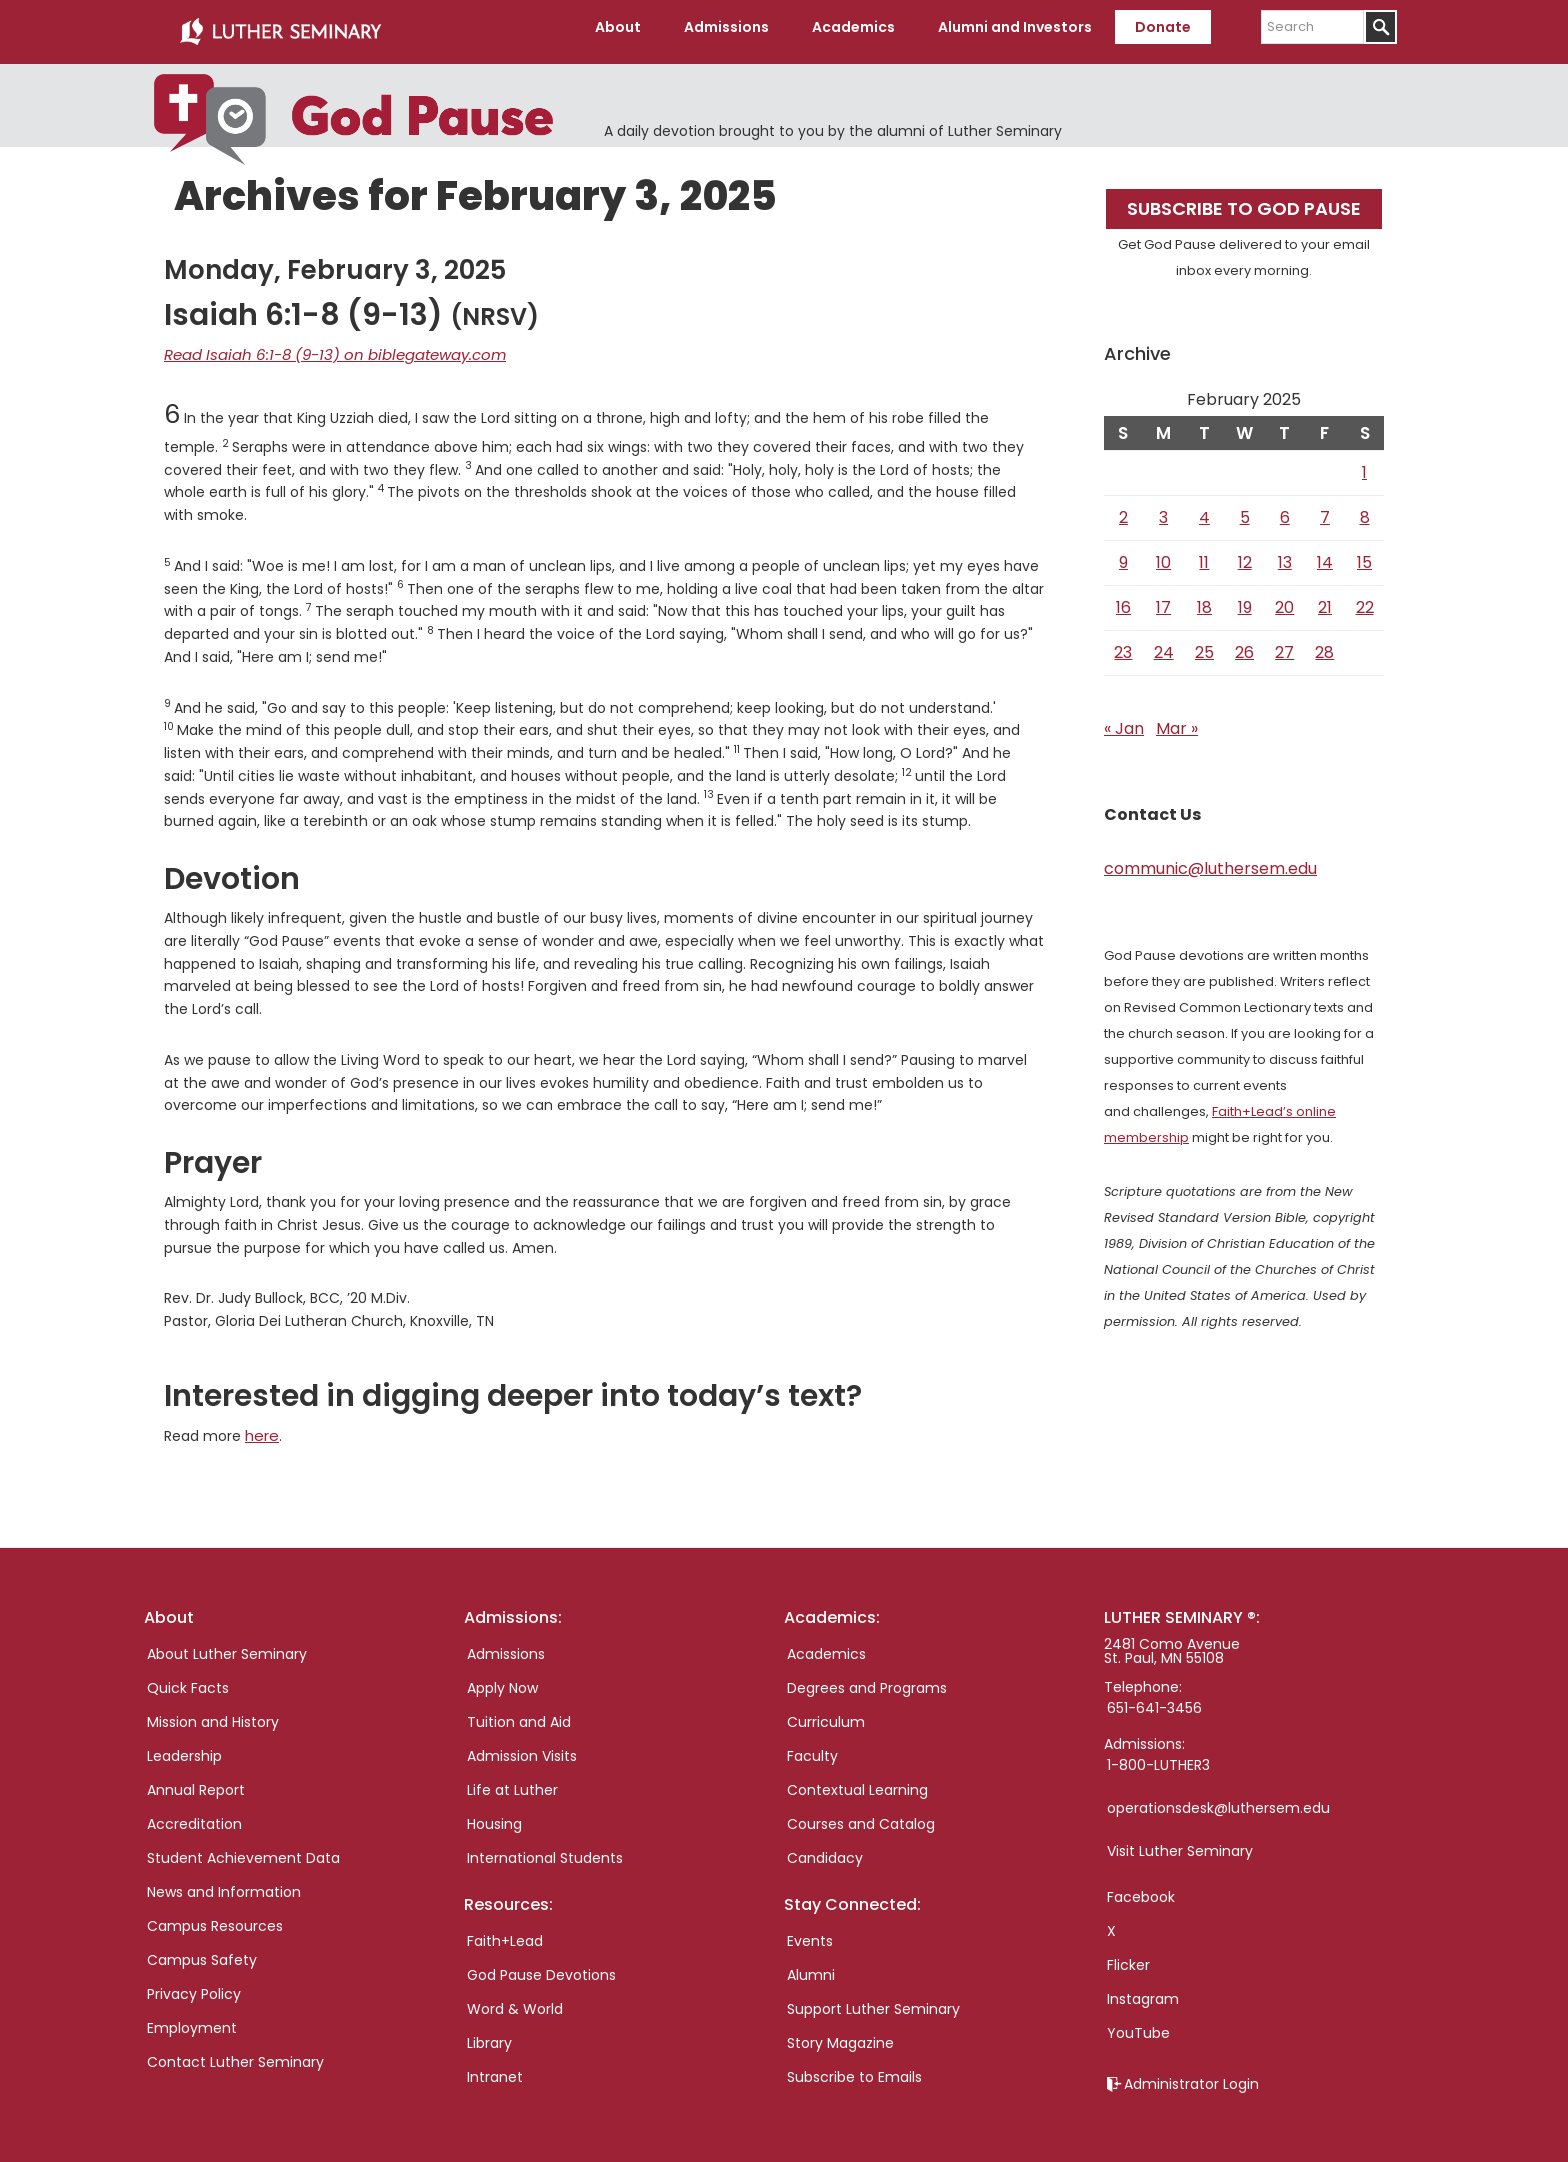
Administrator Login (1191, 2072)
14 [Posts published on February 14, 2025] (1325, 554)
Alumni (811, 1963)
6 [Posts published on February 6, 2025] (1285, 509)
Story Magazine (840, 2031)
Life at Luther (512, 1778)
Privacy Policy (194, 1982)
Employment (192, 2016)
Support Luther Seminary (873, 1997)
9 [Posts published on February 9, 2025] (1123, 554)
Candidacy (825, 1846)
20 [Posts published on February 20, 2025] (1284, 599)
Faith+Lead (505, 1929)
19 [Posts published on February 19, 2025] (1245, 599)
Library (489, 2031)
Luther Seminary (280, 28)
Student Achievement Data (243, 1846)
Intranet (495, 2065)
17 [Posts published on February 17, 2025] (1163, 599)
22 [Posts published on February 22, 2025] (1365, 599)
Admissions (506, 1642)
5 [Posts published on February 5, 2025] (1245, 509)
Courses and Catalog (861, 1812)
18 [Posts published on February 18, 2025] (1204, 599)
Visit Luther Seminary (1180, 1839)
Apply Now (502, 1676)
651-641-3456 (1154, 1696)
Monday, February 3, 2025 (335, 262)
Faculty (812, 1744)
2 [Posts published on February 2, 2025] (1123, 509)
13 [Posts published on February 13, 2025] (1285, 554)
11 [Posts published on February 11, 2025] (1204, 554)
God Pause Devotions (541, 1963)
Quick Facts (188, 1676)
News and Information (224, 1880)
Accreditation (194, 1812)
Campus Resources (215, 1914)
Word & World (515, 1997)
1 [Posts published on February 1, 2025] (1364, 464)
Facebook (1141, 1885)
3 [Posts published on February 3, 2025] (1163, 509)
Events (810, 1929)
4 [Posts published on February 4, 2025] (1204, 509)
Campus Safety (202, 1948)
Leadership (184, 1744)
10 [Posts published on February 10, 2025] (1163, 554)
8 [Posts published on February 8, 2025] (1365, 509)
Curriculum (826, 1710)
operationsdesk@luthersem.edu (1218, 1796)
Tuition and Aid (519, 1710)
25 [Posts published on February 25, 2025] (1204, 644)
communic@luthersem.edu (1210, 860)
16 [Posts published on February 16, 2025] (1123, 599)
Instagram (1143, 1987)
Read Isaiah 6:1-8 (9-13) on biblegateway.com (322, 345)
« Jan (1124, 720)
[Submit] (1380, 27)
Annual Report (196, 1778)
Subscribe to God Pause (1244, 200)
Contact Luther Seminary (235, 2050)
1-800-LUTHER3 (1158, 1753)
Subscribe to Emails (854, 2065)
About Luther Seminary (227, 1642)
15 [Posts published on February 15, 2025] (1364, 554)
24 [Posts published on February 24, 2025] (1164, 644)
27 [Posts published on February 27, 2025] (1284, 644)
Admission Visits (522, 1744)
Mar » (1177, 720)
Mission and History (213, 1710)
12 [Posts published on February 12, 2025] (1245, 554)
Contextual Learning (857, 1778)
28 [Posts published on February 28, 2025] (1324, 644)
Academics (826, 1642)
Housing (494, 1812)
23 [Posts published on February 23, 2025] (1123, 644)
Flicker (1128, 1953)
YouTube (1138, 2021)
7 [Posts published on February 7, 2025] (1325, 509)
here (261, 1425)
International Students (545, 1846)
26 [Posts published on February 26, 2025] (1244, 644)
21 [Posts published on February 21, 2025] (1325, 599)
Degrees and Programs (867, 1676)
